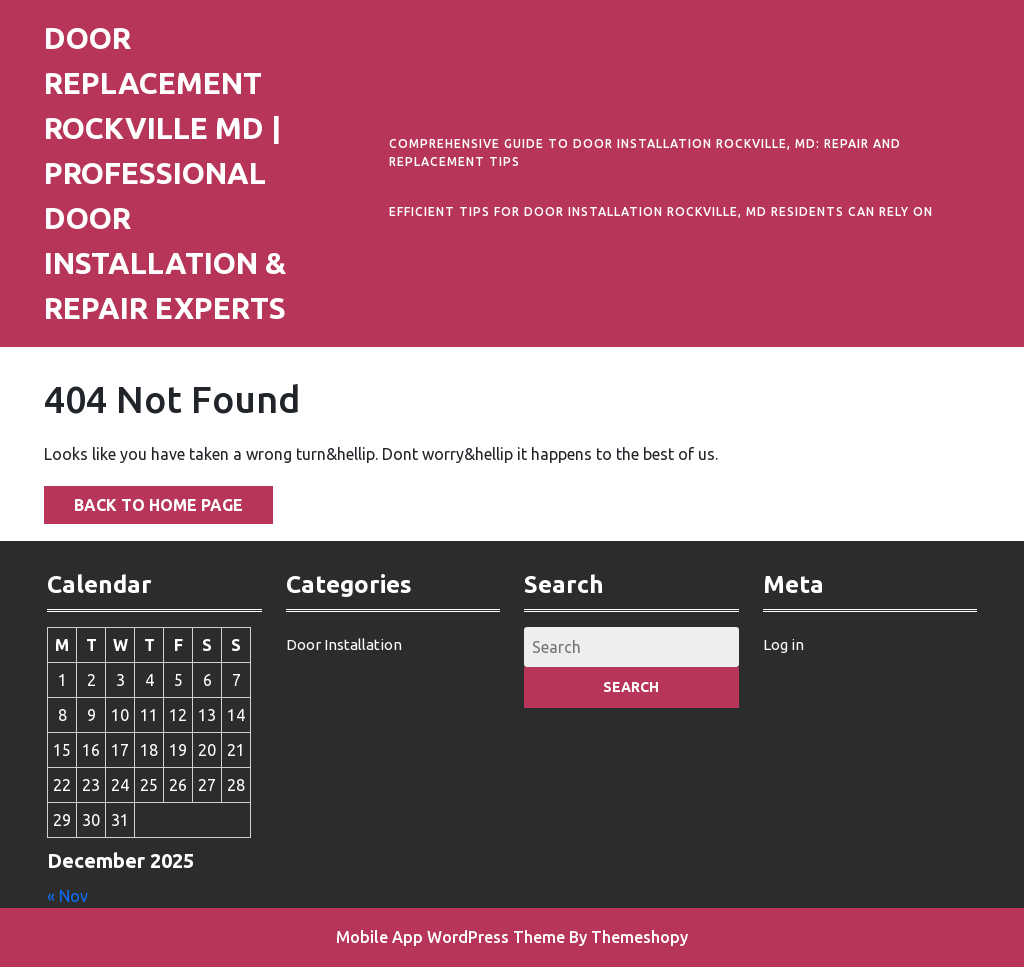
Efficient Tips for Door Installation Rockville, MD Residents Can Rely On (661, 211)
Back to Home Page (143, 500)
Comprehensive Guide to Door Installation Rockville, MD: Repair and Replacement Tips (645, 152)
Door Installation (344, 644)
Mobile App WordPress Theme (450, 937)
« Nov (67, 896)
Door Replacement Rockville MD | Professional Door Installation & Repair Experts (165, 173)
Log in (783, 644)
